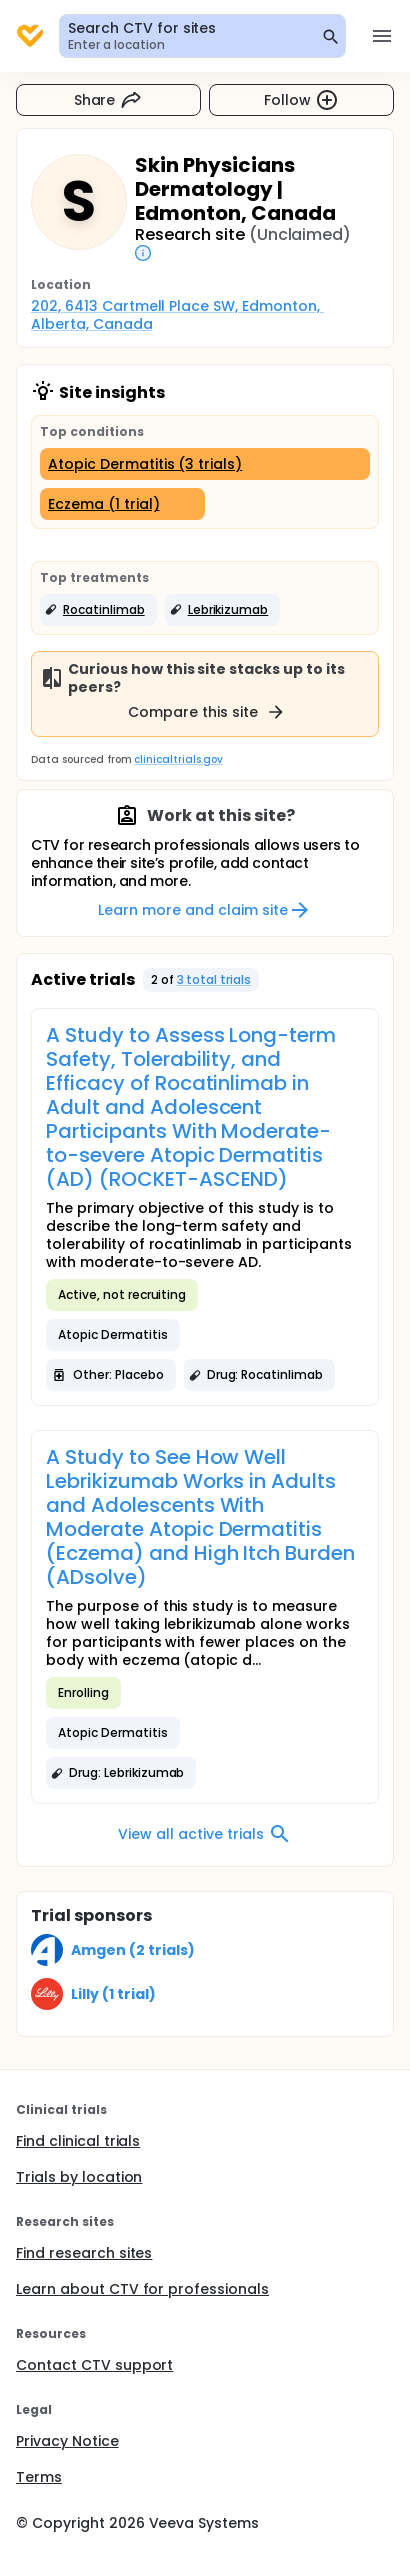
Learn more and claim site (204, 910)
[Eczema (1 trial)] (122, 504)
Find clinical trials (78, 2141)
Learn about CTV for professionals (142, 2289)
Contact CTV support (94, 2365)
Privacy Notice (67, 2441)
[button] (98, 610)
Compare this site (207, 712)
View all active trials (204, 1834)
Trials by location (79, 2177)
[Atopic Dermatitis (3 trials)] (205, 464)
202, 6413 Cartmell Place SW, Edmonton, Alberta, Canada (177, 315)
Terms (39, 2477)
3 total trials (214, 979)
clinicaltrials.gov (178, 759)
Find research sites (84, 2253)
